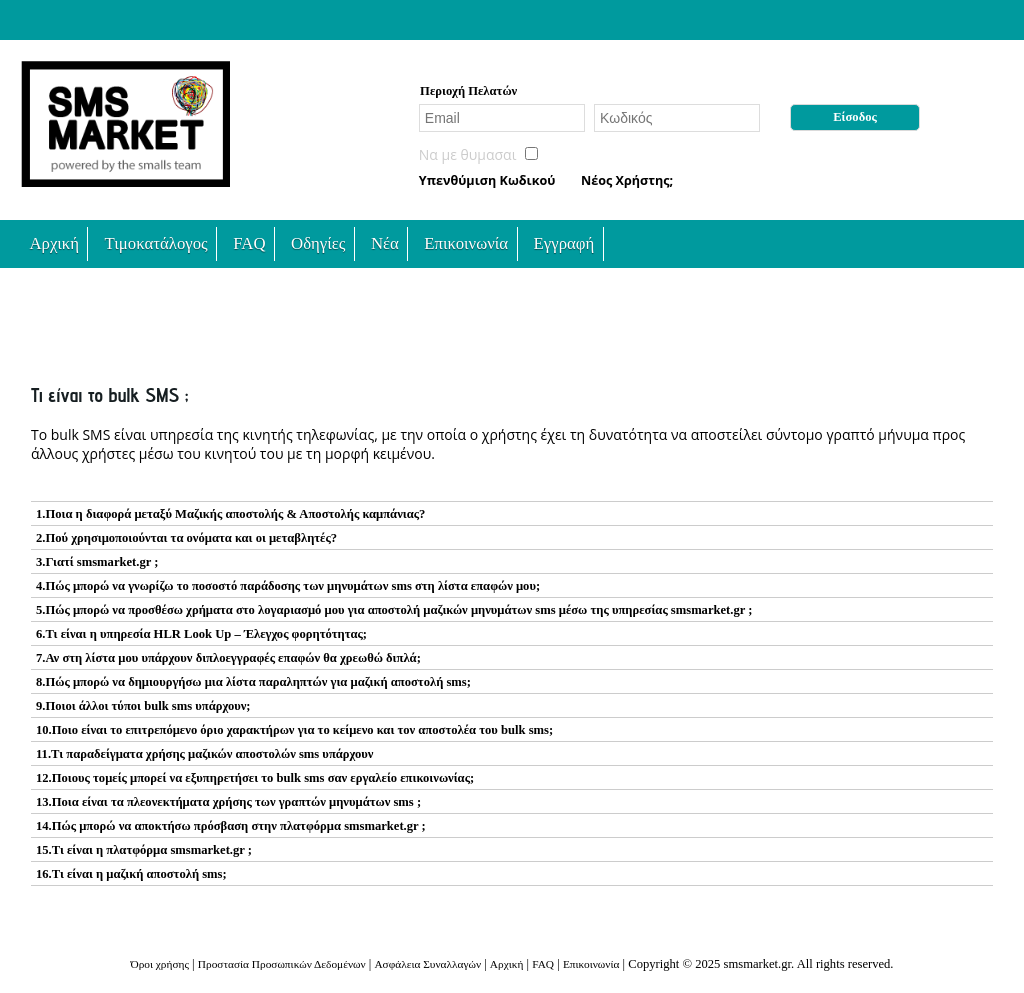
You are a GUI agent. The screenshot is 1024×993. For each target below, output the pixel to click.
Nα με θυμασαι (468, 154)
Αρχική (54, 243)
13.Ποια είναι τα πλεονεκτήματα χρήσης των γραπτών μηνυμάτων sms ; (228, 802)
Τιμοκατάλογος (156, 243)
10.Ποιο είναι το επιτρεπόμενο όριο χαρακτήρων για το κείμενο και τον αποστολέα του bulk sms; (294, 730)
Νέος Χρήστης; (627, 180)
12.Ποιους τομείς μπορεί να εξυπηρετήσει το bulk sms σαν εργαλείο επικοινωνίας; (255, 778)
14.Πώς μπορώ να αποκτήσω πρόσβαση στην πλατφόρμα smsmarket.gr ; (231, 826)
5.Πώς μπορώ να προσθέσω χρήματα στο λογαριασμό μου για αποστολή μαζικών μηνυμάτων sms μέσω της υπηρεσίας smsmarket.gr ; (394, 610)
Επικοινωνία (466, 243)
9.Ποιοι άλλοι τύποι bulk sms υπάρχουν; (143, 706)
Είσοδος (855, 117)
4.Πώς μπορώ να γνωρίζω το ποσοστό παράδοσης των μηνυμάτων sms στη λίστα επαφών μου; (288, 586)
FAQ (249, 243)
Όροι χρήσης (159, 964)
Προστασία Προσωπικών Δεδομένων (282, 964)
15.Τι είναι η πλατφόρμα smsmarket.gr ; (144, 850)
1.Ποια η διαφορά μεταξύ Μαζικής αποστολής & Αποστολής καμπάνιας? (230, 514)
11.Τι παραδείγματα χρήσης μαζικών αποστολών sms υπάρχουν (205, 754)
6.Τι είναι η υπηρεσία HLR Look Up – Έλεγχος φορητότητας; (201, 634)
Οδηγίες (318, 243)
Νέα (385, 243)
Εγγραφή (564, 243)
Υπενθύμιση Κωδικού (487, 180)
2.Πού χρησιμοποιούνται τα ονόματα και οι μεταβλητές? (186, 538)
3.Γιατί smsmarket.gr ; (97, 562)
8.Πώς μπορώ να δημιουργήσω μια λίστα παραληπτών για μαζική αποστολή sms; (253, 682)
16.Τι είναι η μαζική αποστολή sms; (131, 874)
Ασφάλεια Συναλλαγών (427, 964)
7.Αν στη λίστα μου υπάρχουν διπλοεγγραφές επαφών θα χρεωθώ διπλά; (228, 658)
